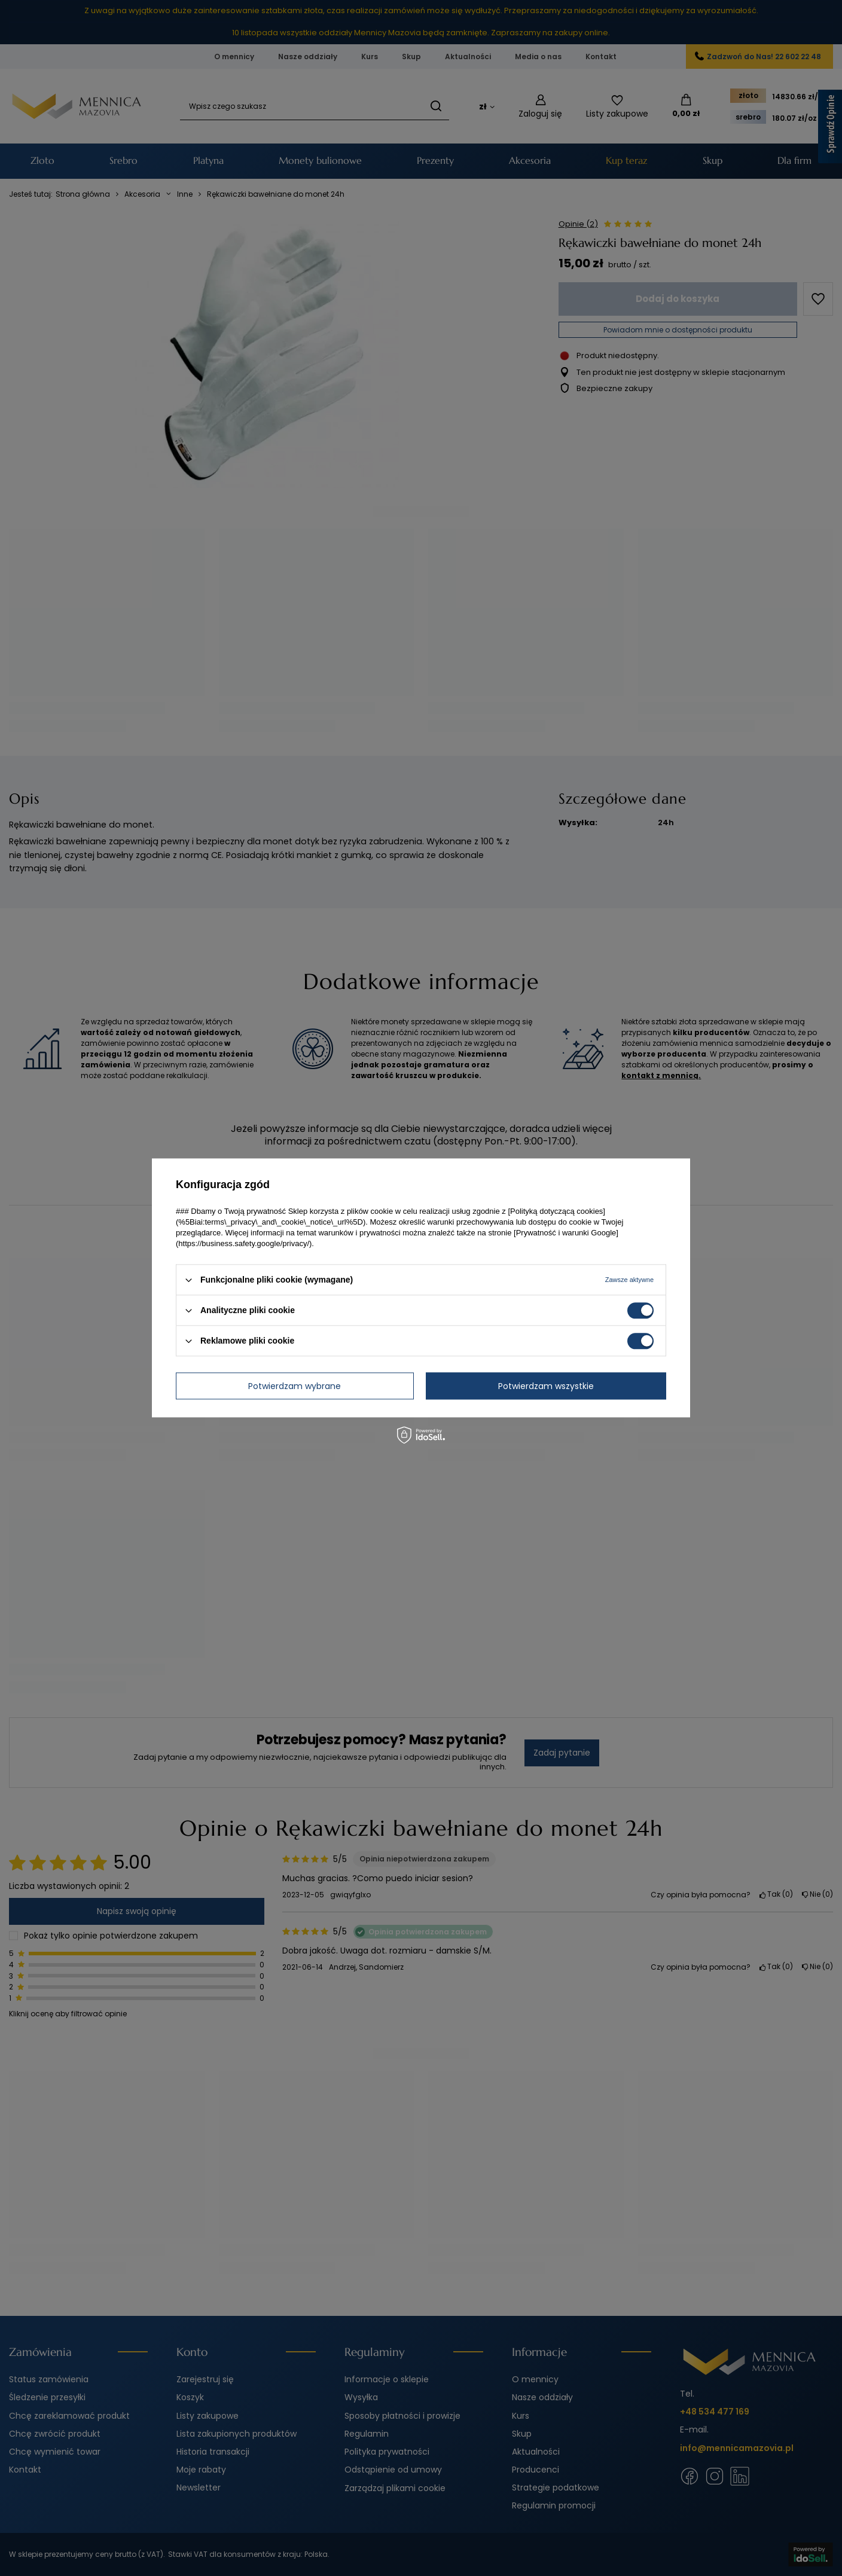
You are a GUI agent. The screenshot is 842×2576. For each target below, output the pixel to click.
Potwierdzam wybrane (294, 1386)
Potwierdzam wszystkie (546, 1386)
